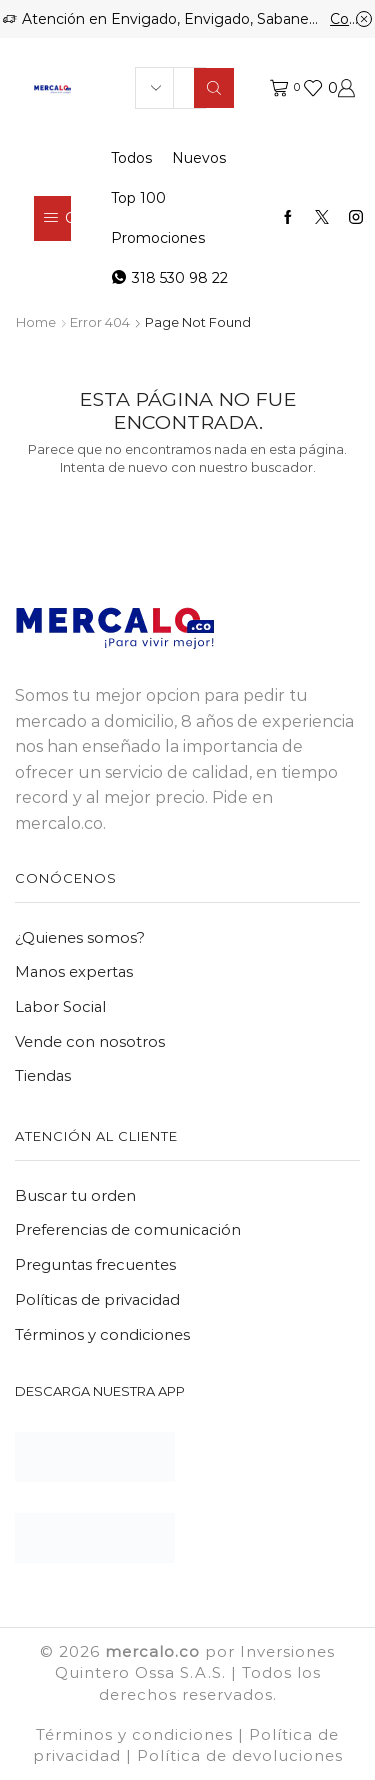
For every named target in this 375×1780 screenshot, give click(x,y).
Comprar (351, 19)
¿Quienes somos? (80, 938)
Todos (131, 158)
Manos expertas (74, 972)
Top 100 (138, 198)
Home (36, 322)
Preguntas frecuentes (95, 1265)
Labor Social (60, 1007)
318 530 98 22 (169, 278)
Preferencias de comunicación (128, 1230)
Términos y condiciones (102, 1335)
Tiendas (43, 1076)
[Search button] (214, 88)
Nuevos (199, 158)
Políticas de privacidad (97, 1300)
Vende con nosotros (90, 1042)
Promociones (158, 238)
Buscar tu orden (75, 1196)
